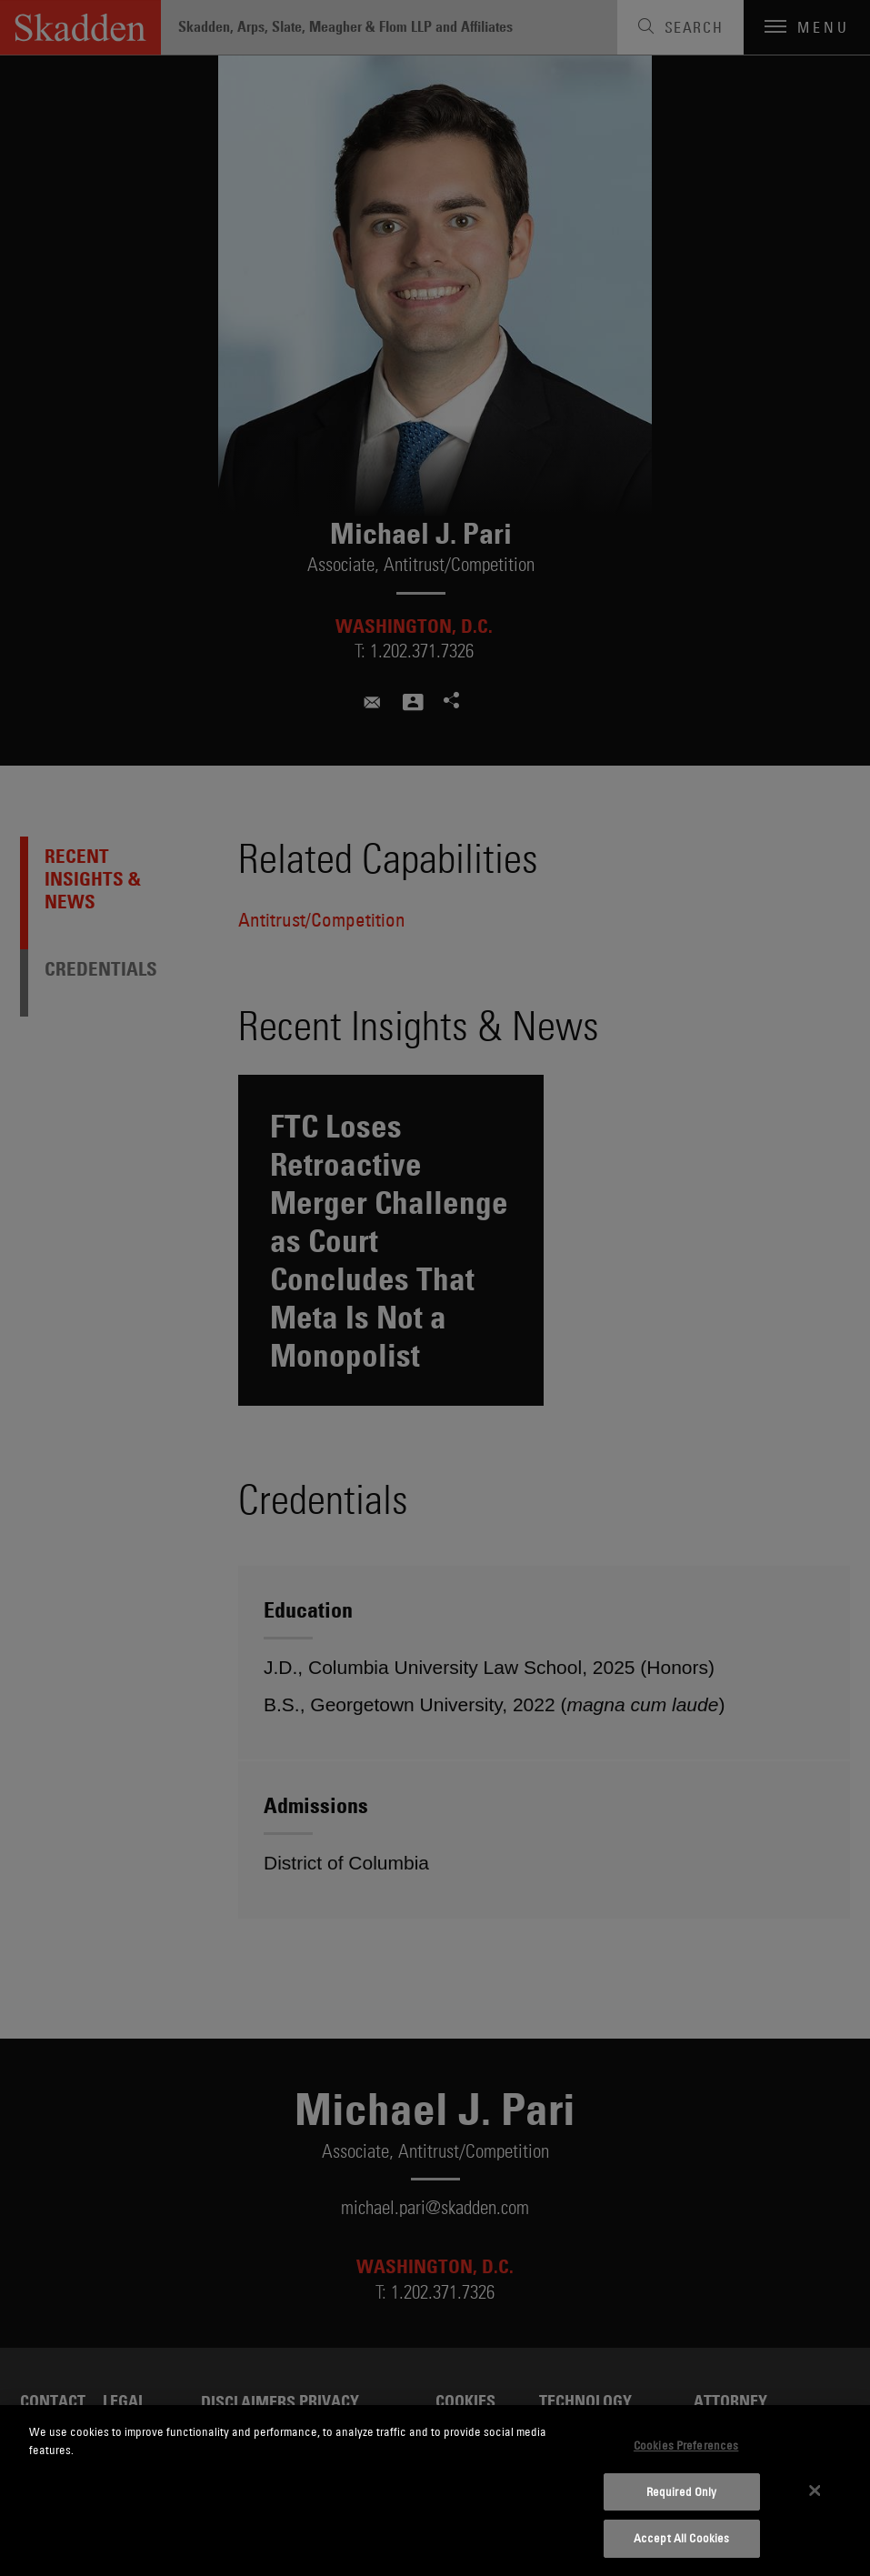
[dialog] (435, 2490)
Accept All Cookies (681, 2538)
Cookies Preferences (686, 2445)
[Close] (815, 2490)
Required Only (681, 2491)
